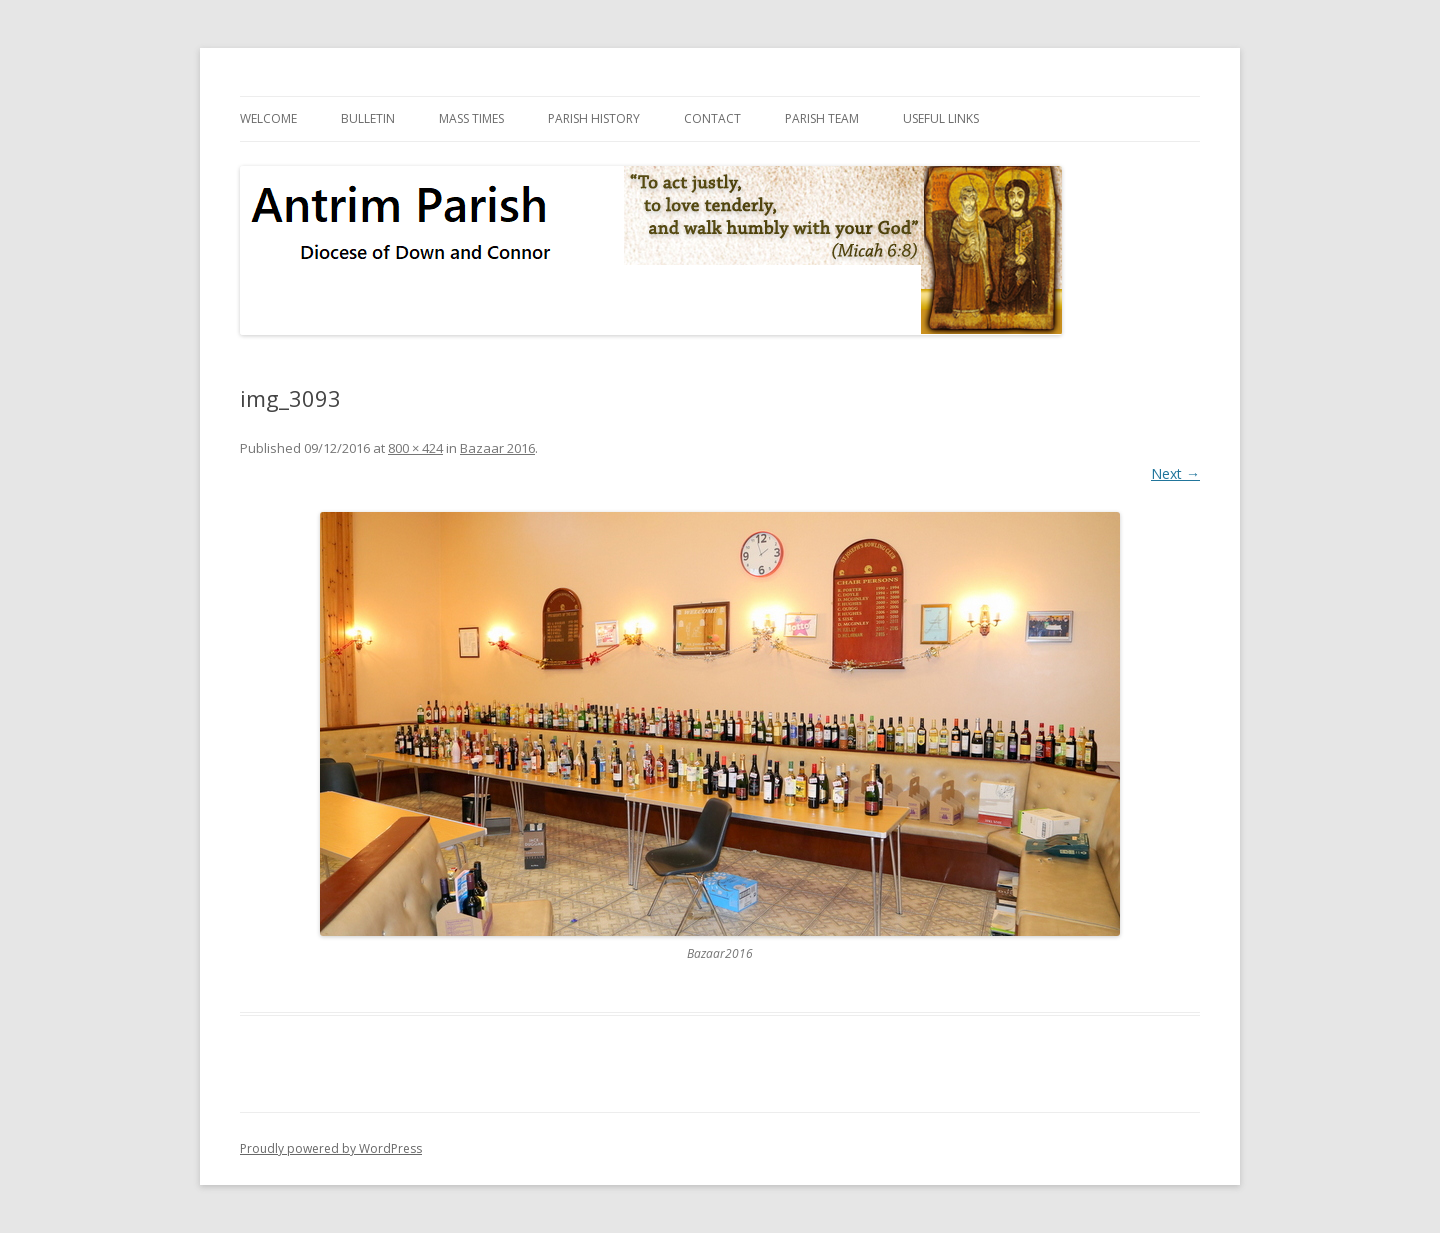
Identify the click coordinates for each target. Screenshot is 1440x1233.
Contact (712, 118)
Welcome (268, 118)
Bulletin (368, 118)
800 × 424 (415, 448)
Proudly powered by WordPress (331, 1148)
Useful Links (941, 118)
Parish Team (822, 118)
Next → (1175, 473)
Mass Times (471, 118)
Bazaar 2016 (497, 448)
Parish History (594, 118)
